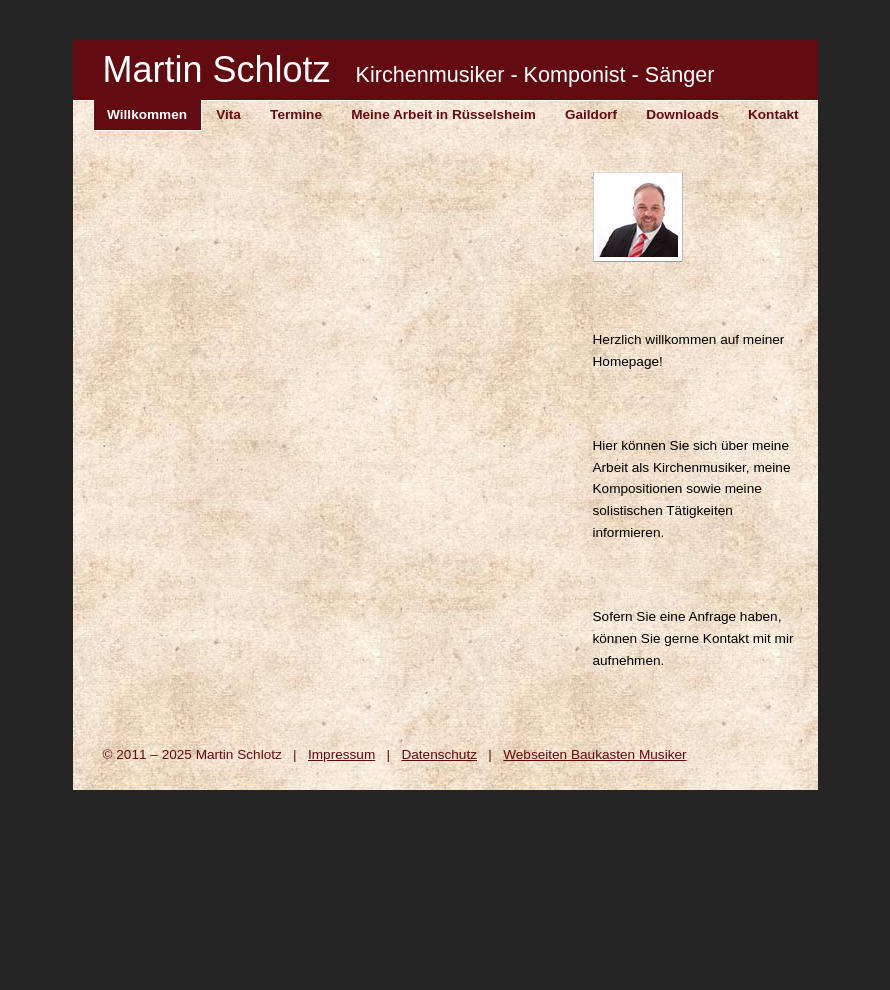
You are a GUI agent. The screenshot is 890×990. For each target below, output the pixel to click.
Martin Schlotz (409, 69)
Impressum (341, 754)
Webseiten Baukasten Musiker (594, 754)
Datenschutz (439, 754)
